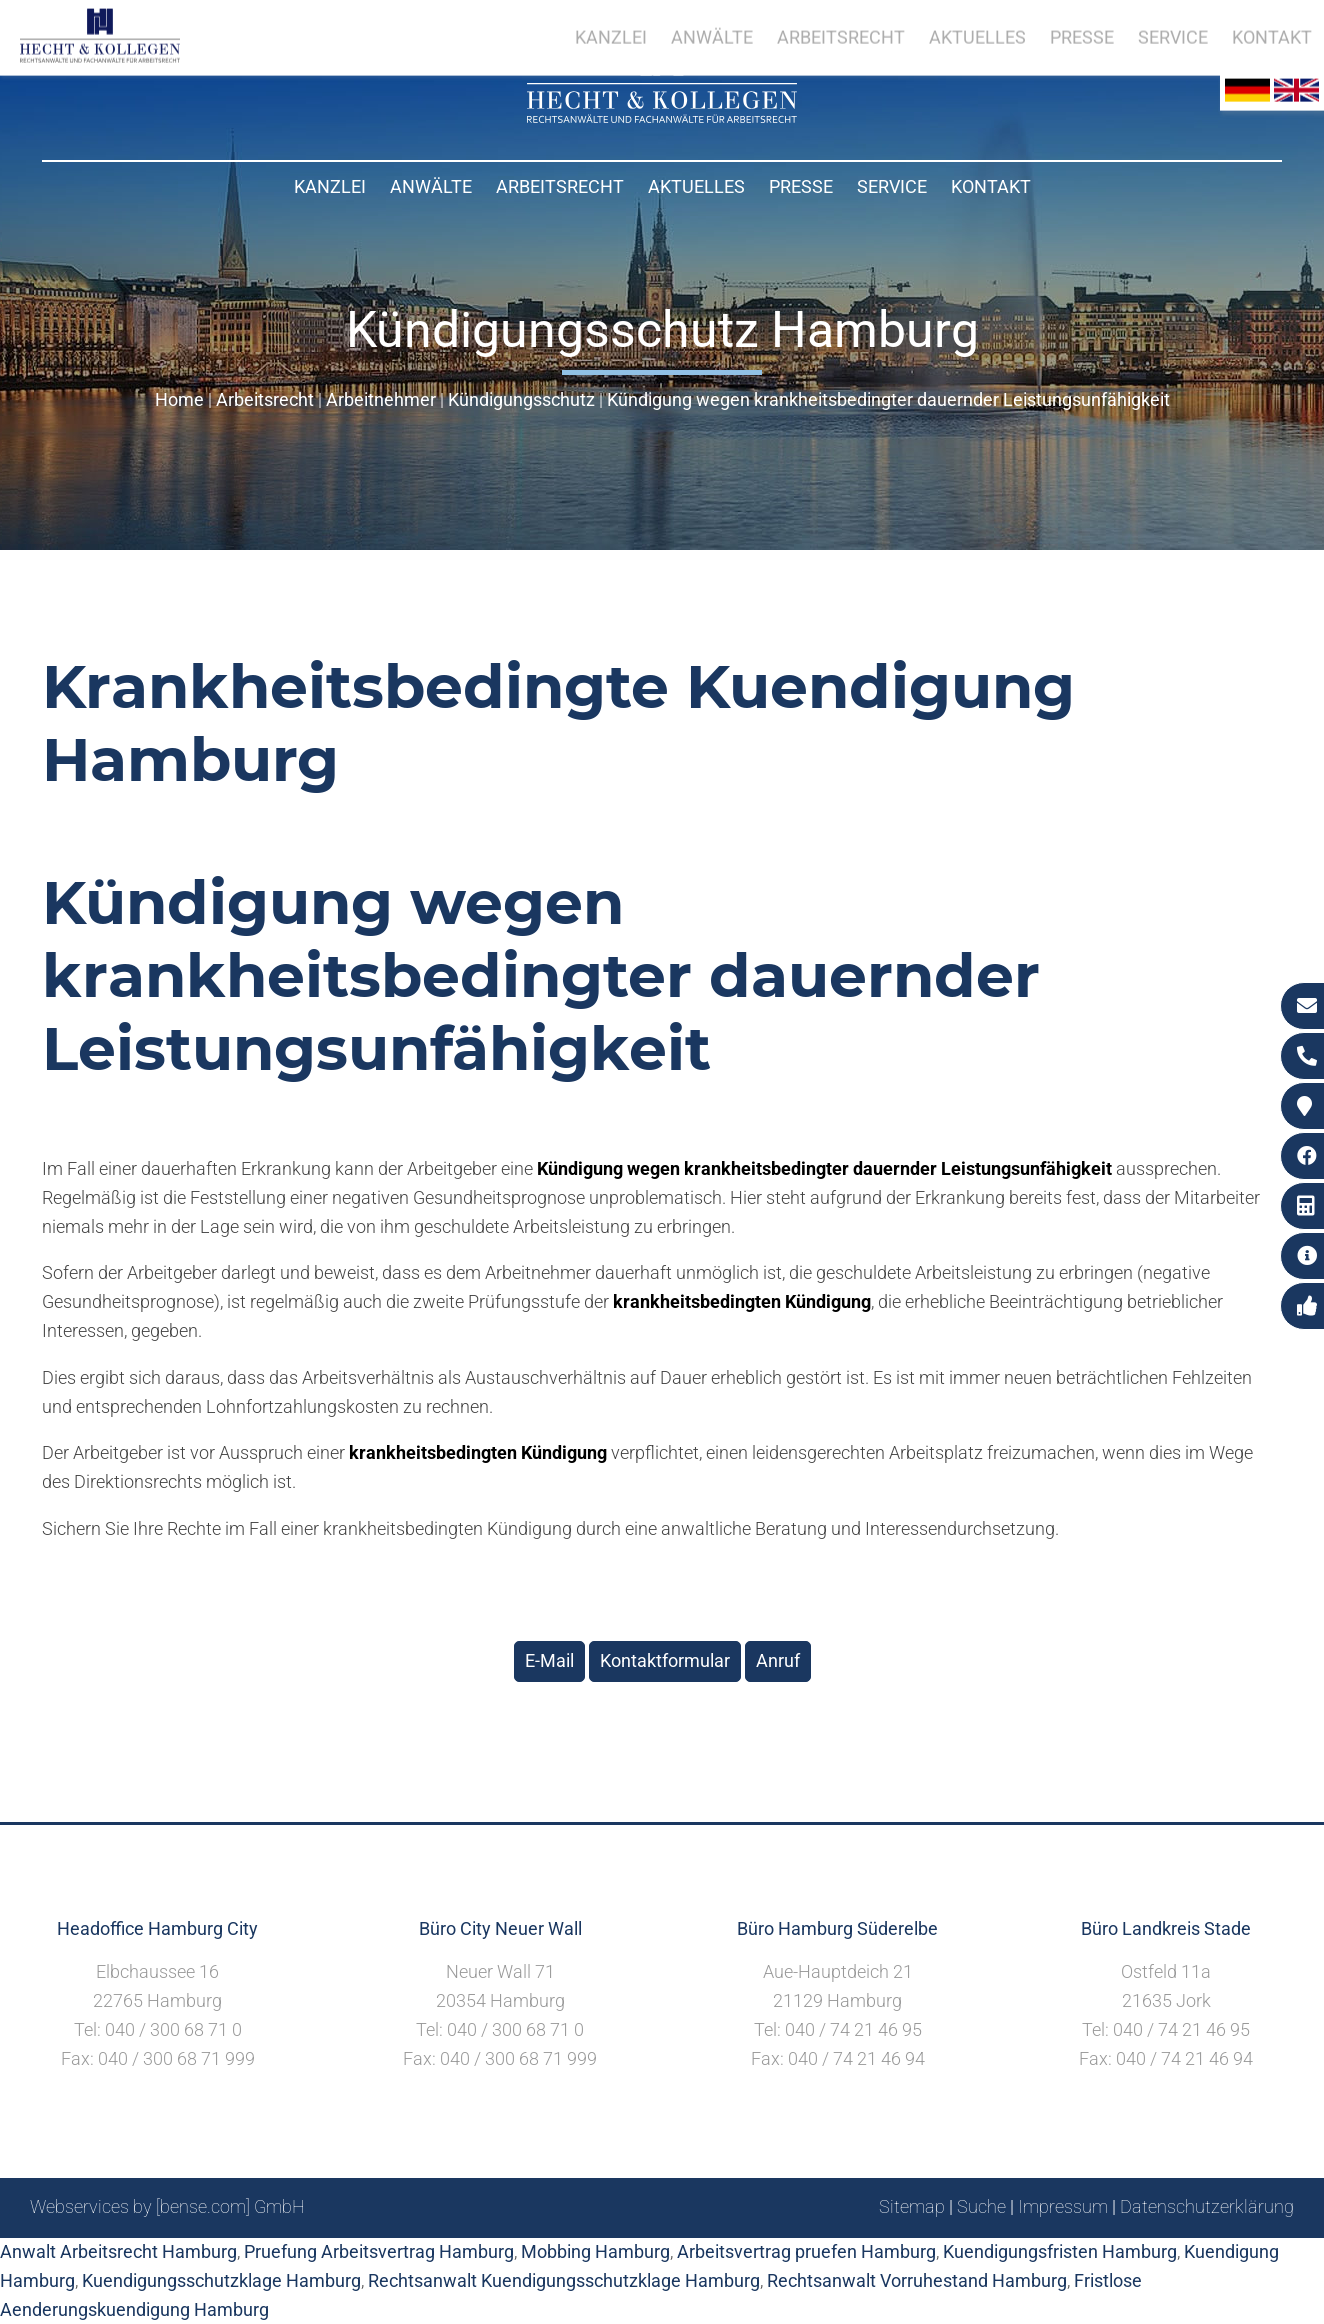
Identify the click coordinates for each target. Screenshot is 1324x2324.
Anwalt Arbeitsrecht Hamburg (118, 2251)
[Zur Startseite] (662, 116)
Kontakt (991, 186)
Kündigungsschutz (521, 399)
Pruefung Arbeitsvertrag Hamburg (379, 2251)
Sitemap (912, 2206)
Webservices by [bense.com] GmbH (167, 2206)
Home (179, 399)
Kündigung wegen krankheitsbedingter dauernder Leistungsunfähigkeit (888, 399)
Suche (981, 2206)
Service (892, 186)
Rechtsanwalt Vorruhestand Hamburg (917, 2280)
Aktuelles (696, 186)
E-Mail (549, 1660)
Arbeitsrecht (560, 186)
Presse (801, 186)
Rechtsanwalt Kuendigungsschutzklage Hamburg (564, 2280)
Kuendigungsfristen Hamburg (1060, 2251)
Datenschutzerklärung (1207, 2206)
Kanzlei (330, 186)
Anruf (778, 1660)
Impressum (1063, 2206)
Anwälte (431, 186)
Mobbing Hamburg (595, 2251)
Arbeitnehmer (381, 399)
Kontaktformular (665, 1660)
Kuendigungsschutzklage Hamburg (221, 2280)
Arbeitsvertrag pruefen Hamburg (806, 2251)
